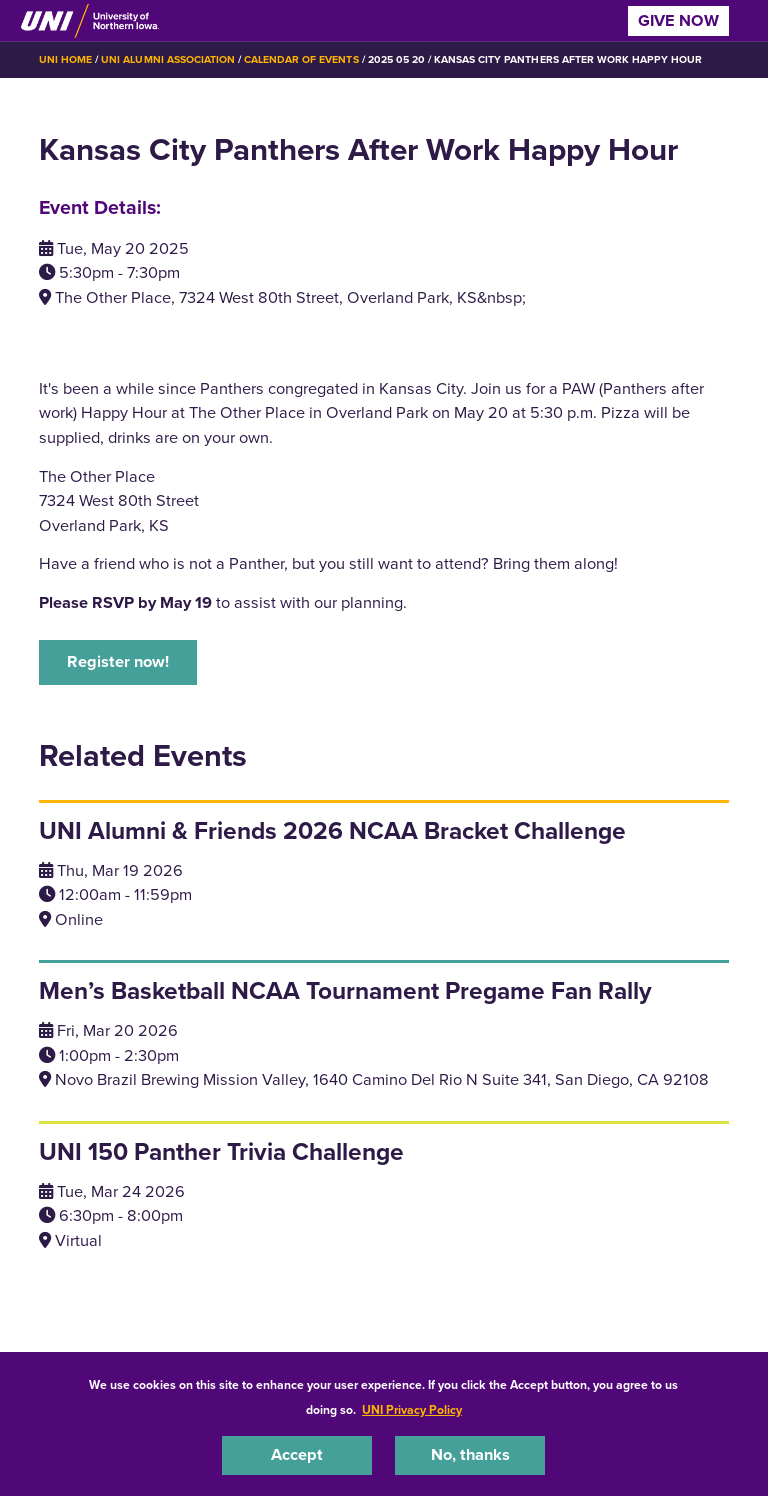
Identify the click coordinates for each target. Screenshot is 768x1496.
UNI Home (65, 59)
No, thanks (470, 1454)
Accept (297, 1454)
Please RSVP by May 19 (125, 602)
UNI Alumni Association (168, 59)
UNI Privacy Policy (412, 1410)
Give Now (678, 20)
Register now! (118, 661)
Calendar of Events (301, 59)
